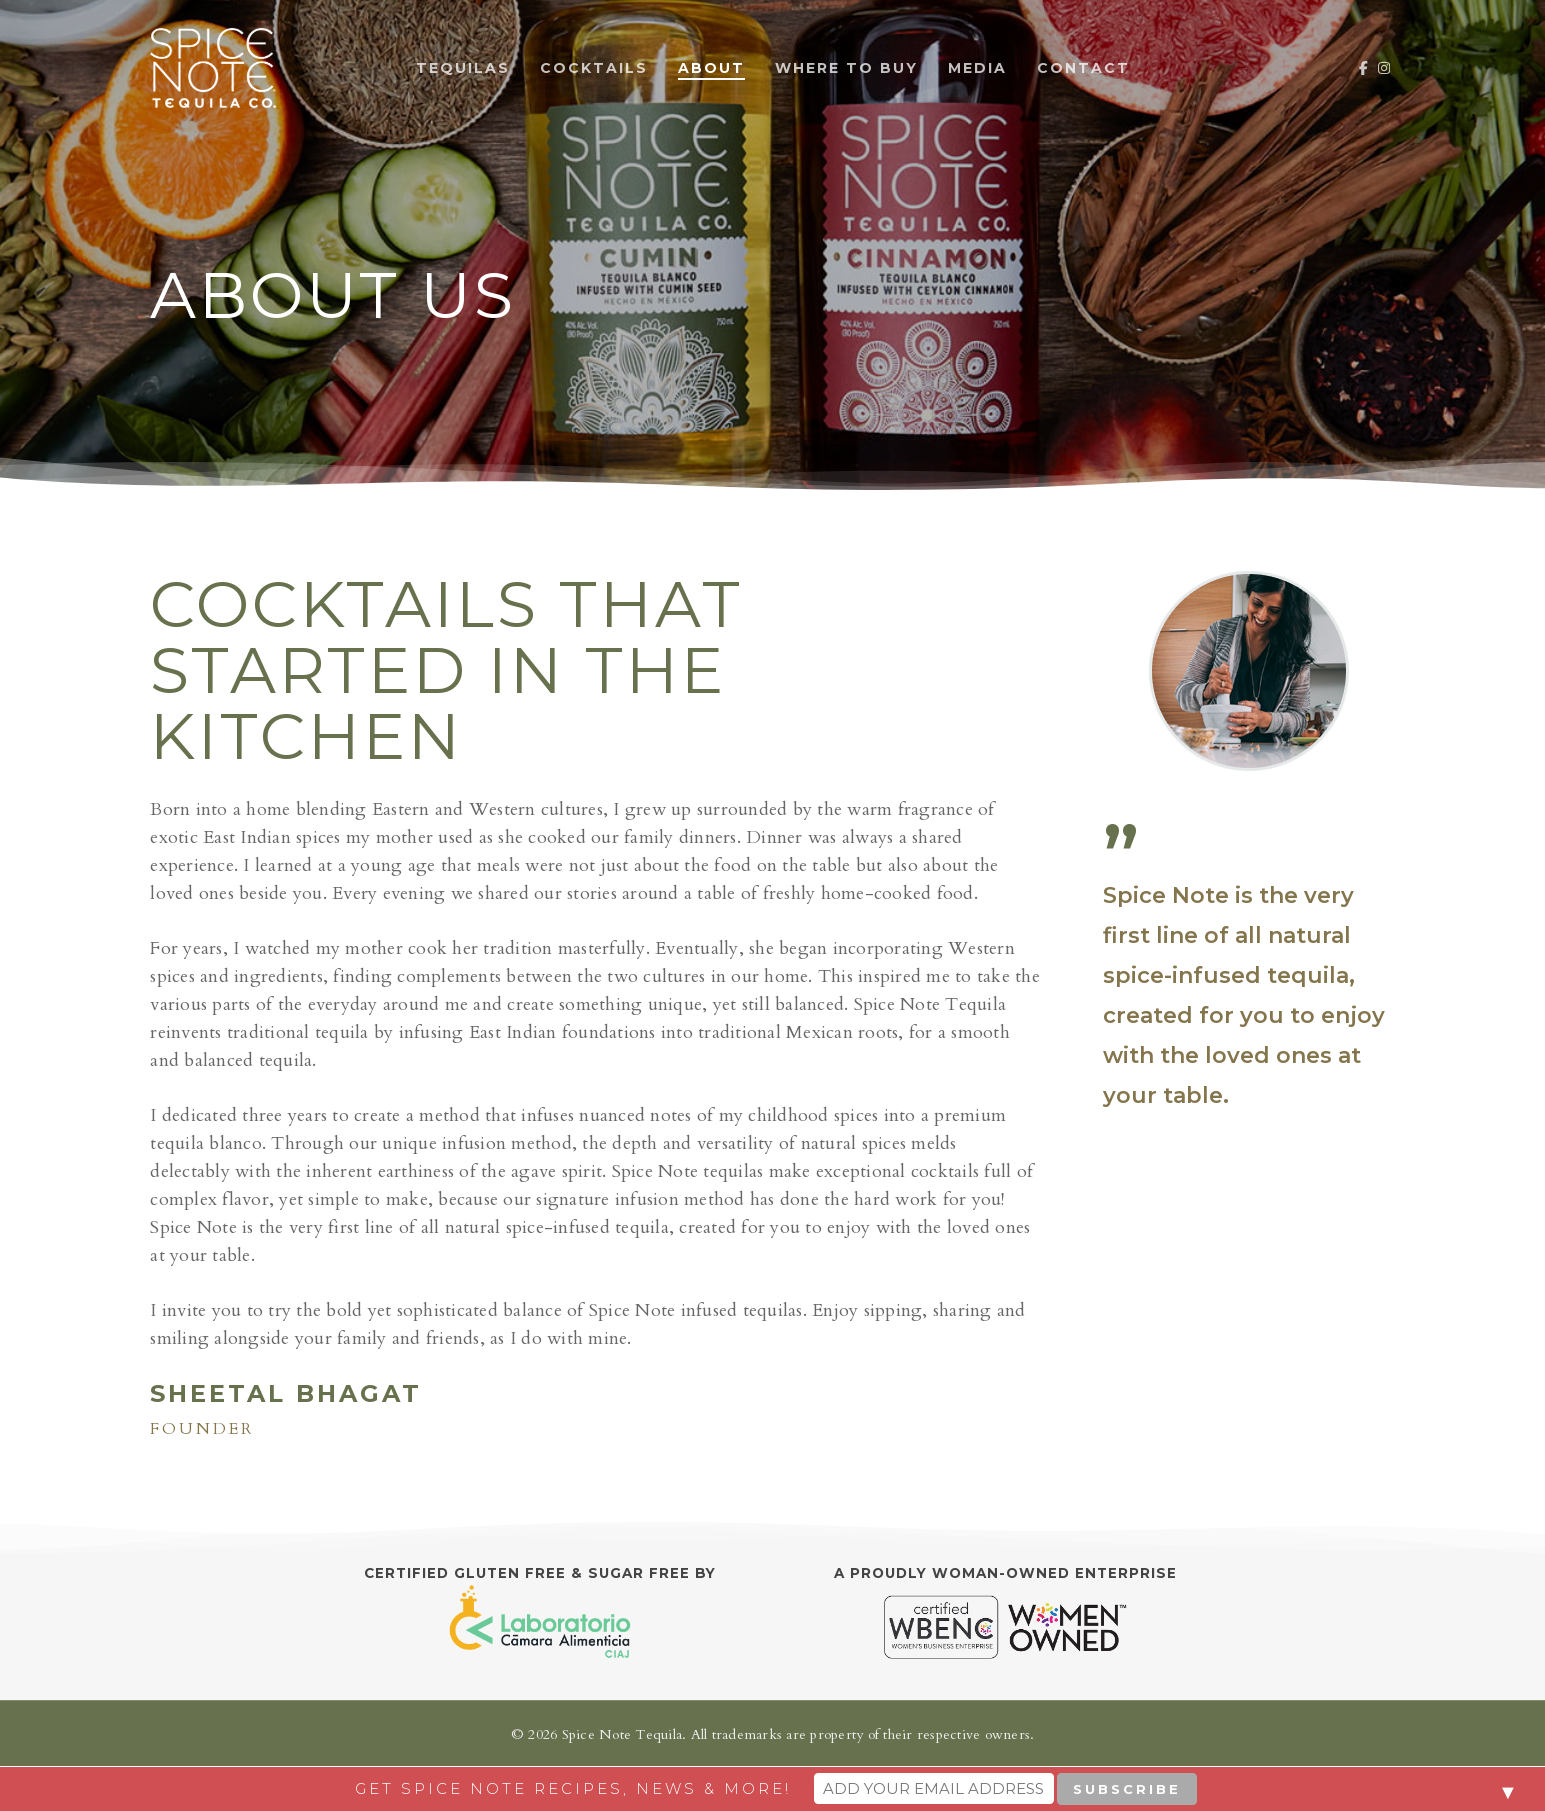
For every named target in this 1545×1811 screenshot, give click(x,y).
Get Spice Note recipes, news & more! (573, 1788)
